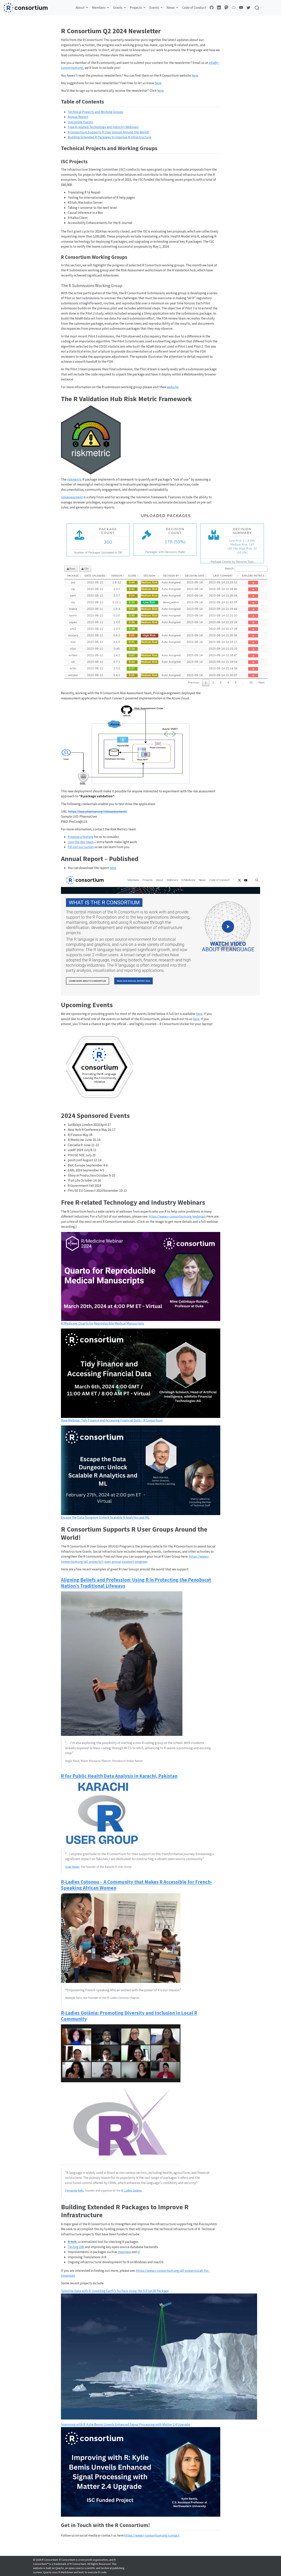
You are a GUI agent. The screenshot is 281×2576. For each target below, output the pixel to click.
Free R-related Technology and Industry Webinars (103, 127)
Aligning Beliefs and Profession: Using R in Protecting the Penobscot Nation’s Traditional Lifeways (136, 1583)
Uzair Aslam (72, 1867)
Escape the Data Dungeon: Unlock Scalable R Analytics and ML (105, 1517)
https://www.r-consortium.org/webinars (177, 1216)
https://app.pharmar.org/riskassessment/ (97, 811)
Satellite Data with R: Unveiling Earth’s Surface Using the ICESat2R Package (115, 2291)
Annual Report (78, 117)
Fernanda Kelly (74, 2190)
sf (138, 2252)
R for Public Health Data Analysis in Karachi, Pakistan (119, 1776)
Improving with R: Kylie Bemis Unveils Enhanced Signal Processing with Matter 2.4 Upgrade (125, 2424)
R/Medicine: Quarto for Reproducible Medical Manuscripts (102, 1323)
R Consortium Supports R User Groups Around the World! (108, 132)
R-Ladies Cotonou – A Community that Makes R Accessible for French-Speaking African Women (136, 1885)
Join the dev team (81, 842)
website (172, 387)
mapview (124, 2252)
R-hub (72, 2242)
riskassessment (72, 497)
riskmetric (74, 479)
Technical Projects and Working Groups (95, 112)
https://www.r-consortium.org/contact (151, 2535)
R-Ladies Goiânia (131, 2190)
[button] (81, 7)
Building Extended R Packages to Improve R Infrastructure (109, 137)
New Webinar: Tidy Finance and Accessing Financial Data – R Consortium (112, 1420)
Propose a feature (80, 837)
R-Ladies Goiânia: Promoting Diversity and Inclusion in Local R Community (129, 2016)
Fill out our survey (81, 847)
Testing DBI (76, 2247)
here (195, 75)
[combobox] (257, 8)
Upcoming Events (80, 122)
